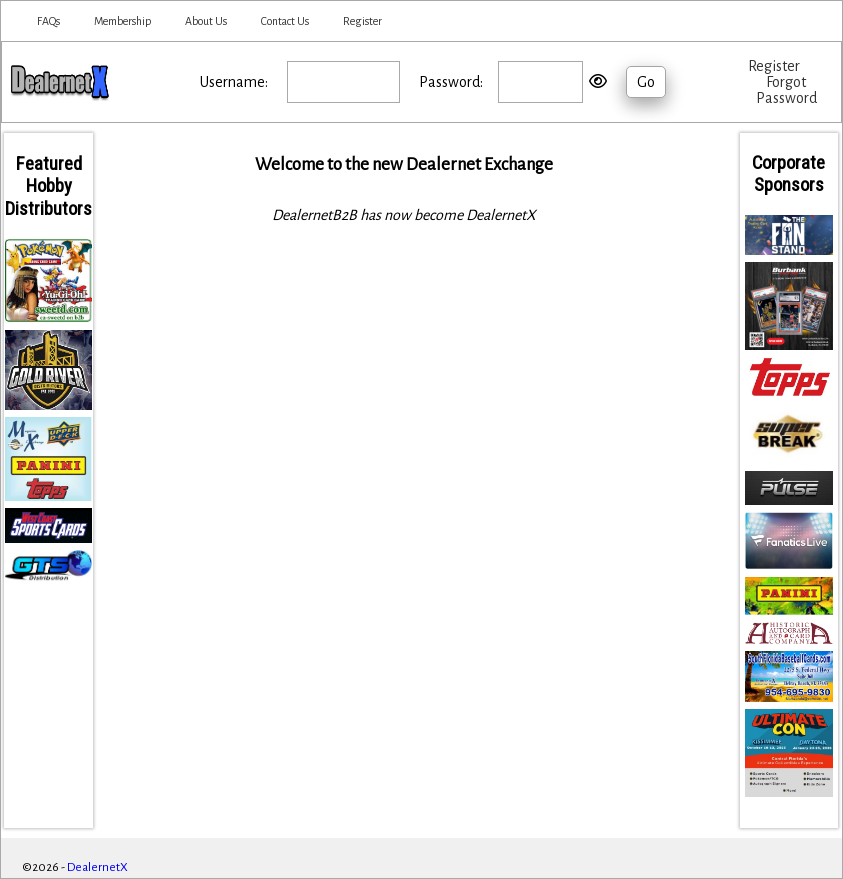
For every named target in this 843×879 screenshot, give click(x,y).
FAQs (48, 21)
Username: (234, 82)
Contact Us (285, 21)
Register (362, 21)
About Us (206, 21)
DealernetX (97, 867)
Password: (451, 82)
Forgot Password (786, 90)
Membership (122, 21)
